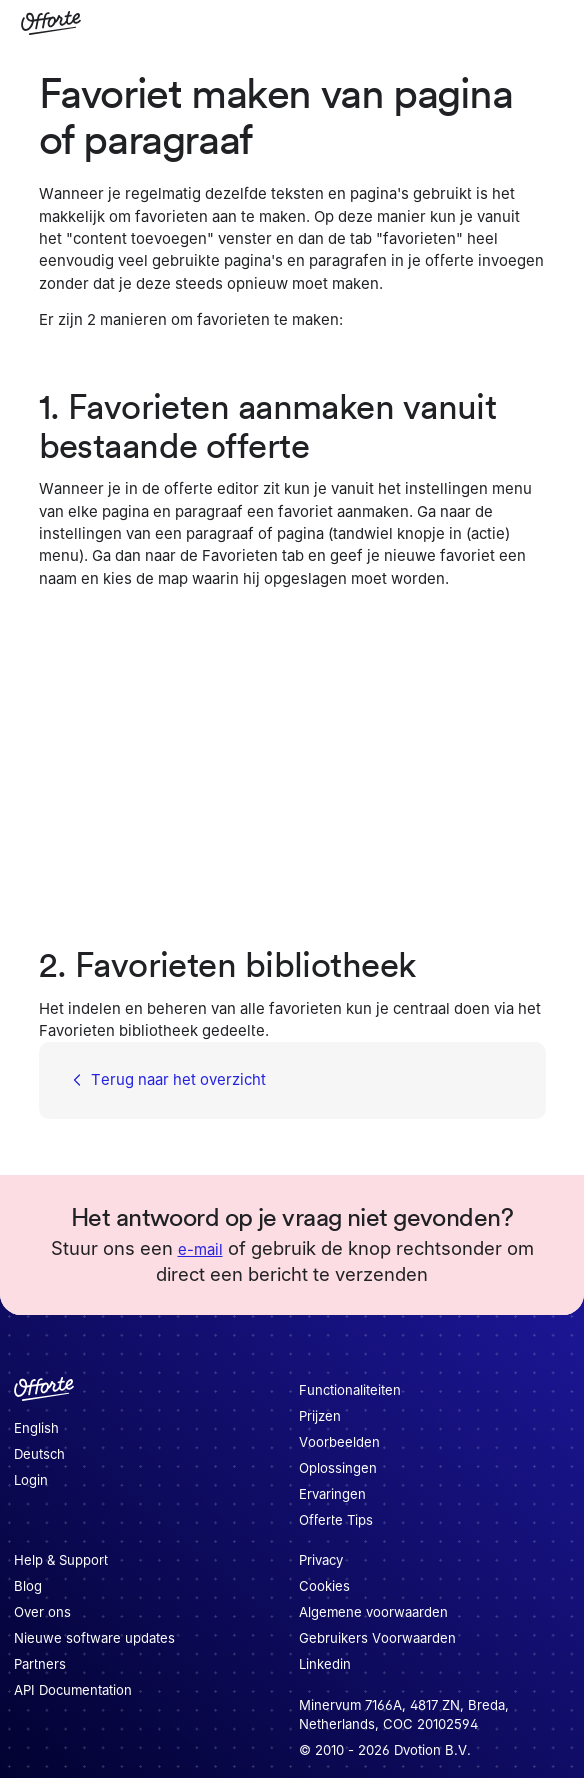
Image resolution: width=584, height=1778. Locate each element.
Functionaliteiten (350, 1390)
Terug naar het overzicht (166, 1081)
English (36, 1428)
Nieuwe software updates (94, 1638)
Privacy (321, 1560)
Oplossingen (338, 1468)
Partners (40, 1664)
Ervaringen (332, 1494)
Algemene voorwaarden (373, 1612)
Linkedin (325, 1664)
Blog (28, 1586)
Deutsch (39, 1454)
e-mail (200, 1250)
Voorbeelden (339, 1442)
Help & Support (61, 1560)
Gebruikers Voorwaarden (377, 1638)
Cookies (324, 1586)
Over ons (42, 1612)
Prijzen (320, 1416)
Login (31, 1480)
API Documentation (73, 1690)
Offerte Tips (336, 1520)
